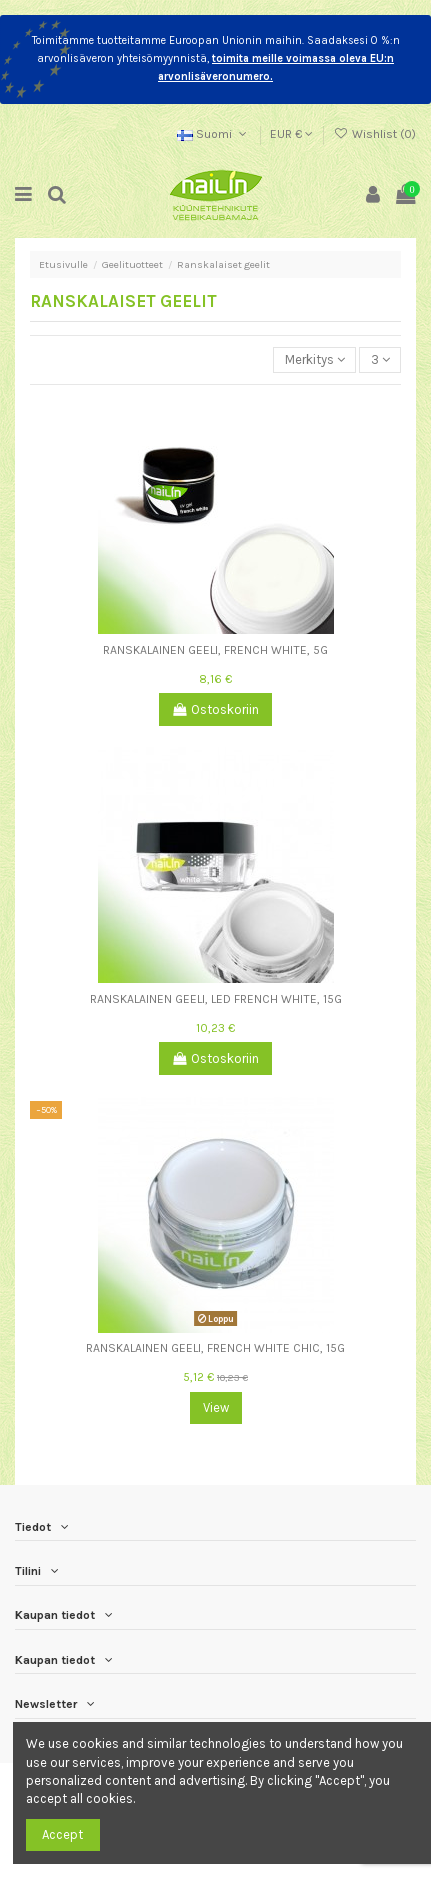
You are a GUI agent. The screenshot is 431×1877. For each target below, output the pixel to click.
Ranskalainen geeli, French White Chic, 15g (215, 1348)
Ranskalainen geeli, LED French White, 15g (216, 999)
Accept (62, 1834)
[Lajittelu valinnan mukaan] (314, 360)
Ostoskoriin (216, 709)
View (216, 1407)
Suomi (214, 134)
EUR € (291, 134)
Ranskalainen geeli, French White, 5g (215, 650)
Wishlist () (374, 134)
